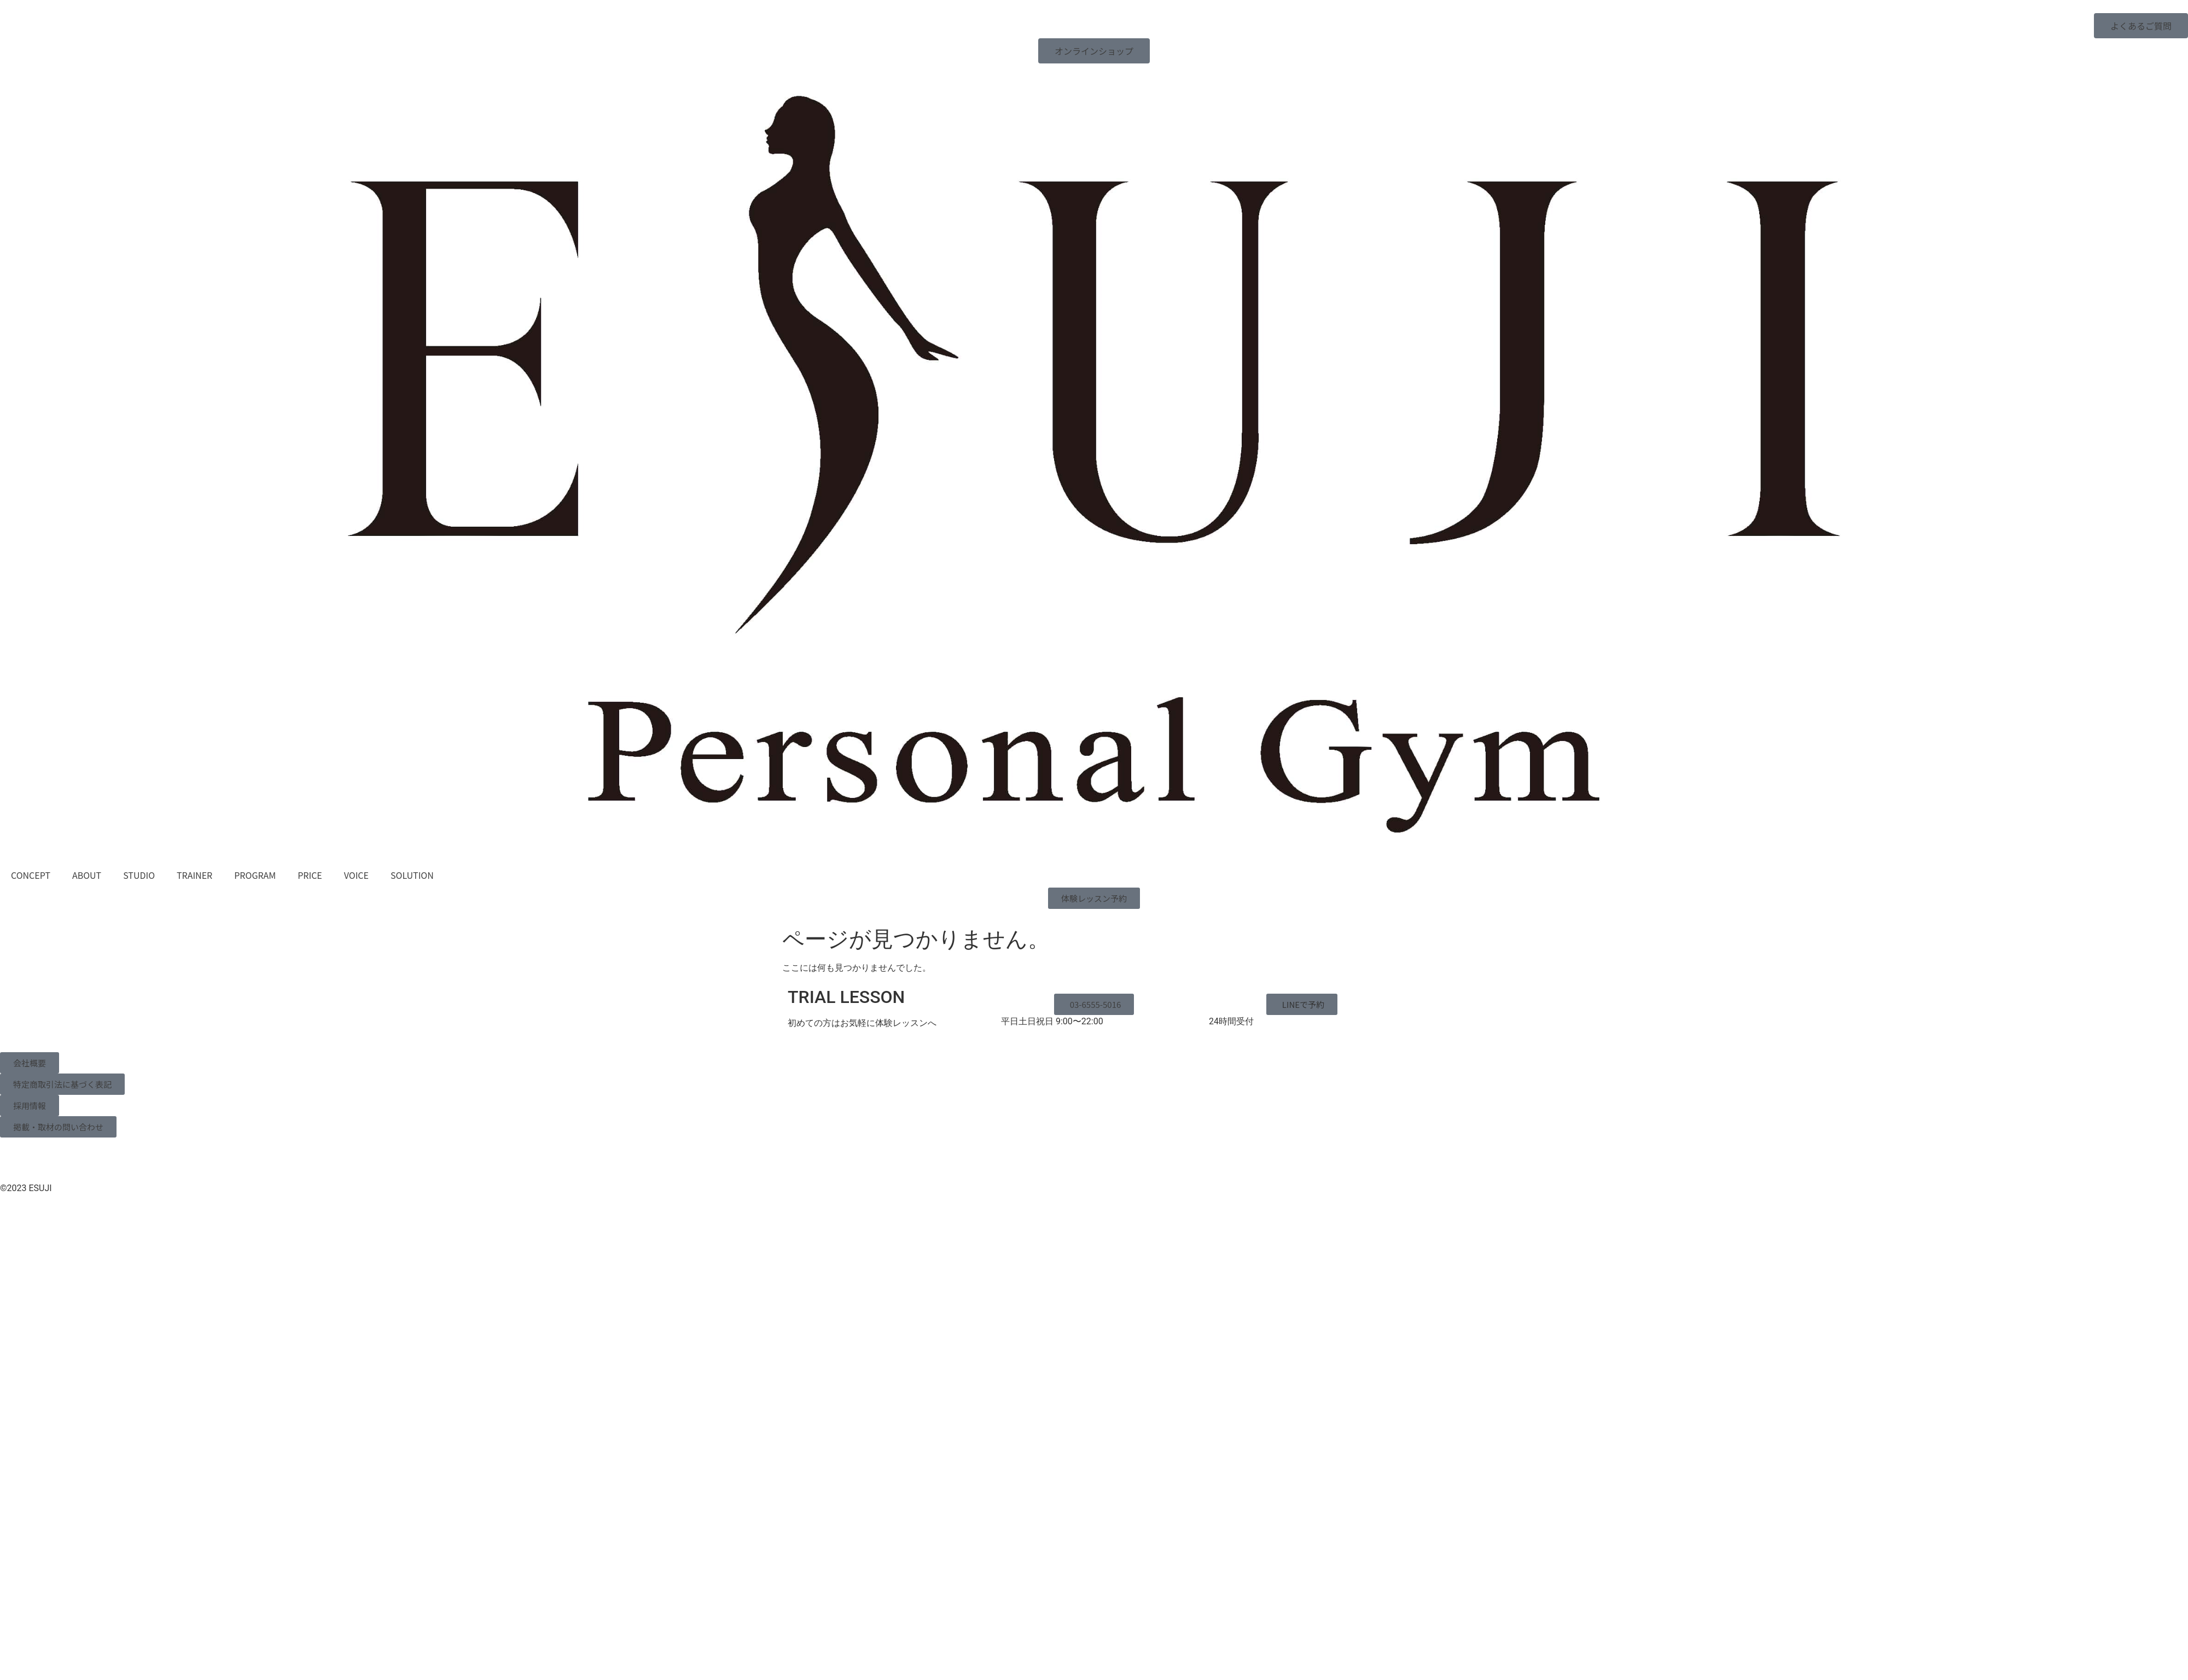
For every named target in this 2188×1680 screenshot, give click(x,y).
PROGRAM (255, 875)
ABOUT (86, 875)
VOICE (356, 875)
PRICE (310, 875)
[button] (1301, 1004)
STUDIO (139, 875)
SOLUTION (412, 875)
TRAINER (194, 875)
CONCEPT (30, 875)
